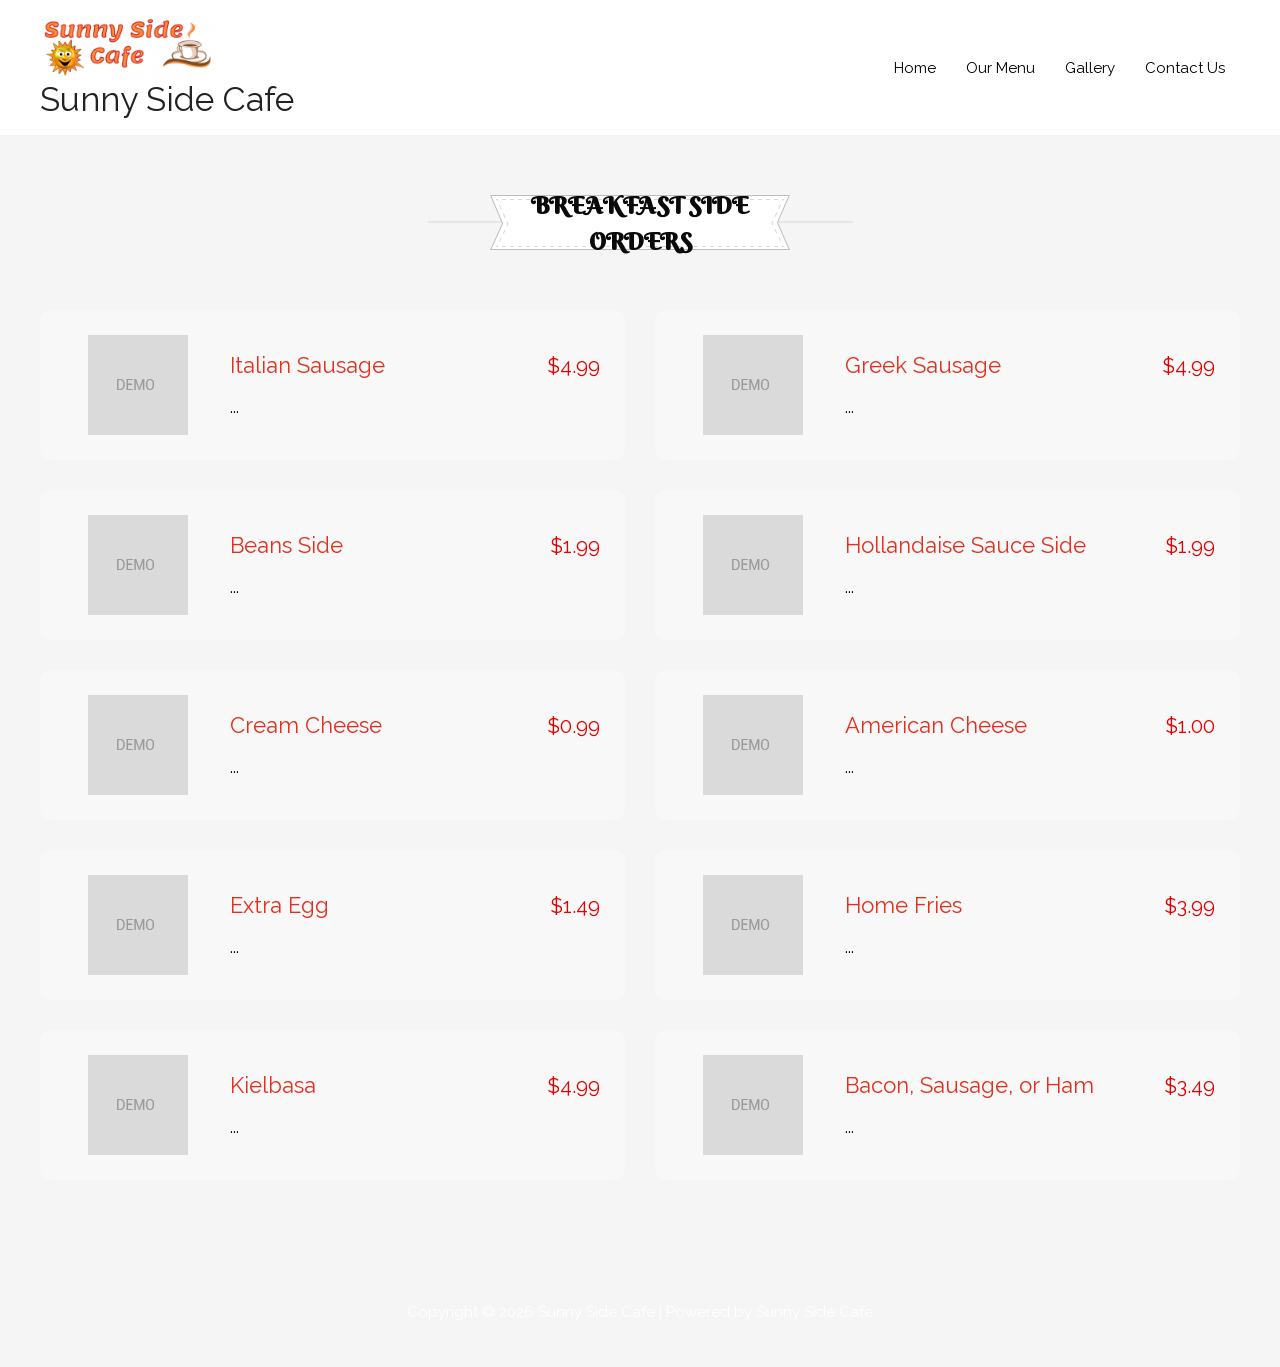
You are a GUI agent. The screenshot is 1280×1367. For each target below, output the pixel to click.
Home (915, 77)
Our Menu (1000, 77)
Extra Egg (279, 925)
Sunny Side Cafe (171, 117)
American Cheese (936, 745)
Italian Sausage (307, 385)
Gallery (1090, 77)
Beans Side (286, 565)
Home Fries (903, 925)
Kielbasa (273, 1105)
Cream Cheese (306, 745)
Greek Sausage (923, 385)
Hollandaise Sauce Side (965, 565)
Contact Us (1185, 77)
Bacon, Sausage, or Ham (969, 1105)
